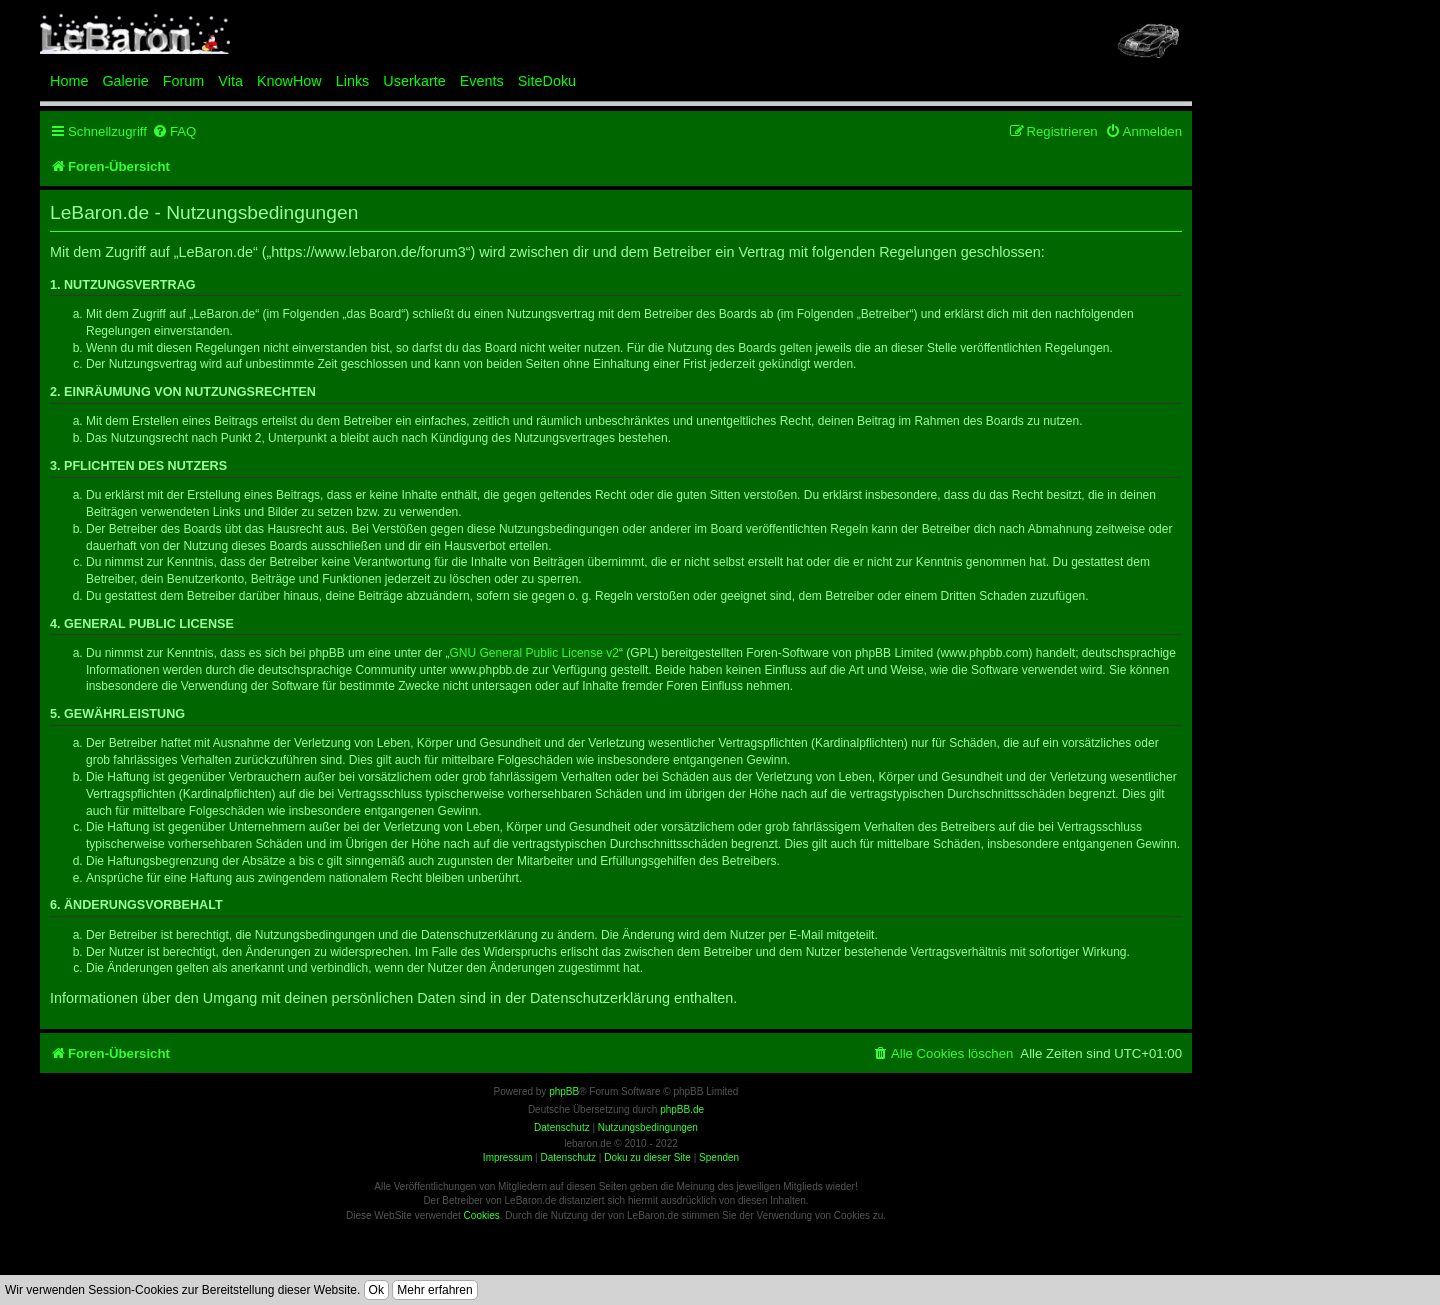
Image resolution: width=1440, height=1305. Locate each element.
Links (353, 81)
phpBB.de (682, 1109)
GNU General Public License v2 (534, 653)
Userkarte (414, 81)
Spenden (719, 1157)
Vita (230, 81)
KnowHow (289, 81)
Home (69, 81)
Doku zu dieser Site (647, 1157)
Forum (184, 81)
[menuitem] (174, 131)
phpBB (564, 1091)
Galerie (125, 81)
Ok (376, 1290)
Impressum (507, 1157)
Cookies (482, 1215)
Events (482, 81)
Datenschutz (568, 1157)
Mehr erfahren (434, 1290)
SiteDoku (547, 81)
